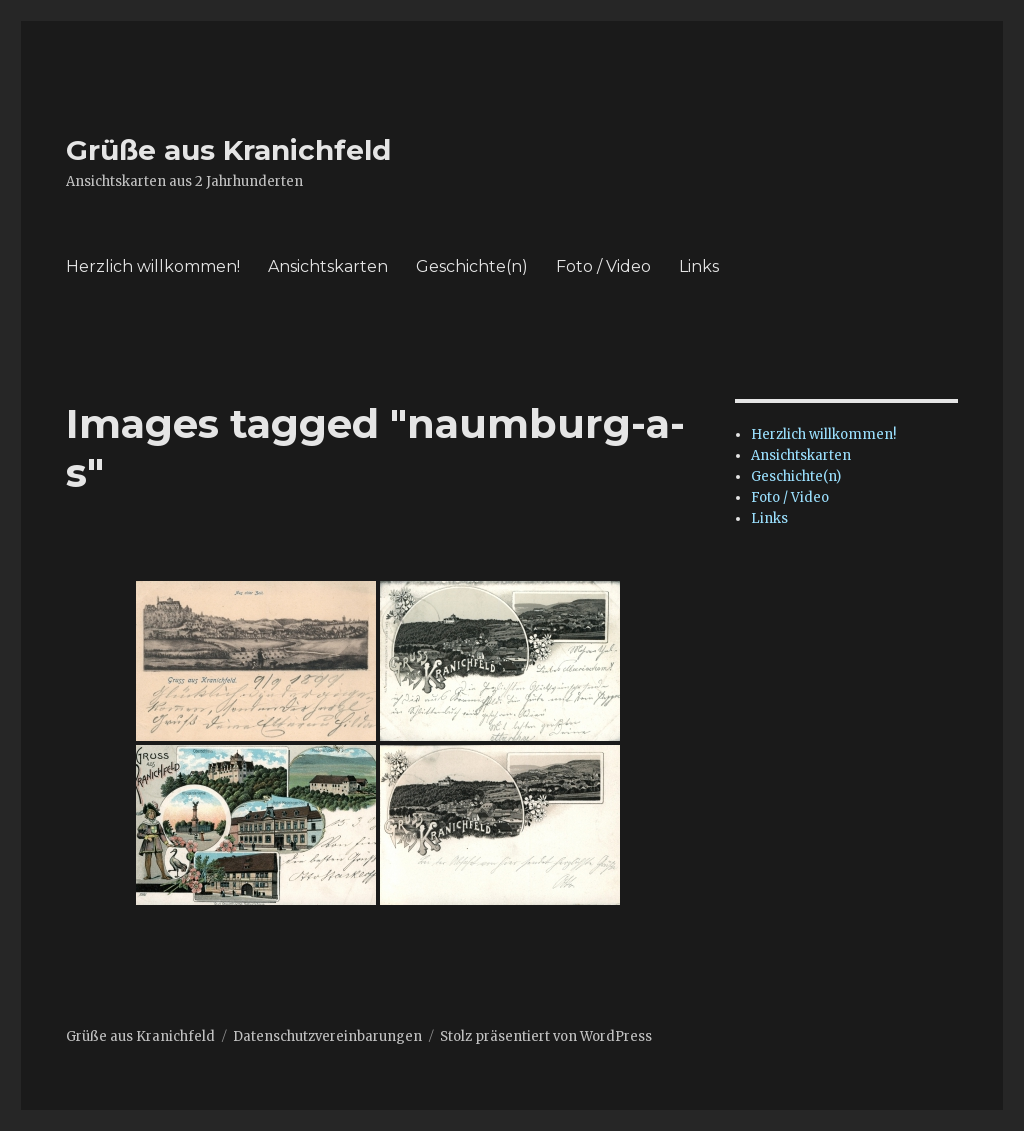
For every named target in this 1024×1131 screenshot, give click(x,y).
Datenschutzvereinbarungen (327, 1036)
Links (699, 266)
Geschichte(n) (472, 266)
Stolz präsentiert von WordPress (546, 1036)
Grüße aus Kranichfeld (228, 150)
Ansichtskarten (328, 266)
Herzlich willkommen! (153, 266)
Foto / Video (603, 266)
